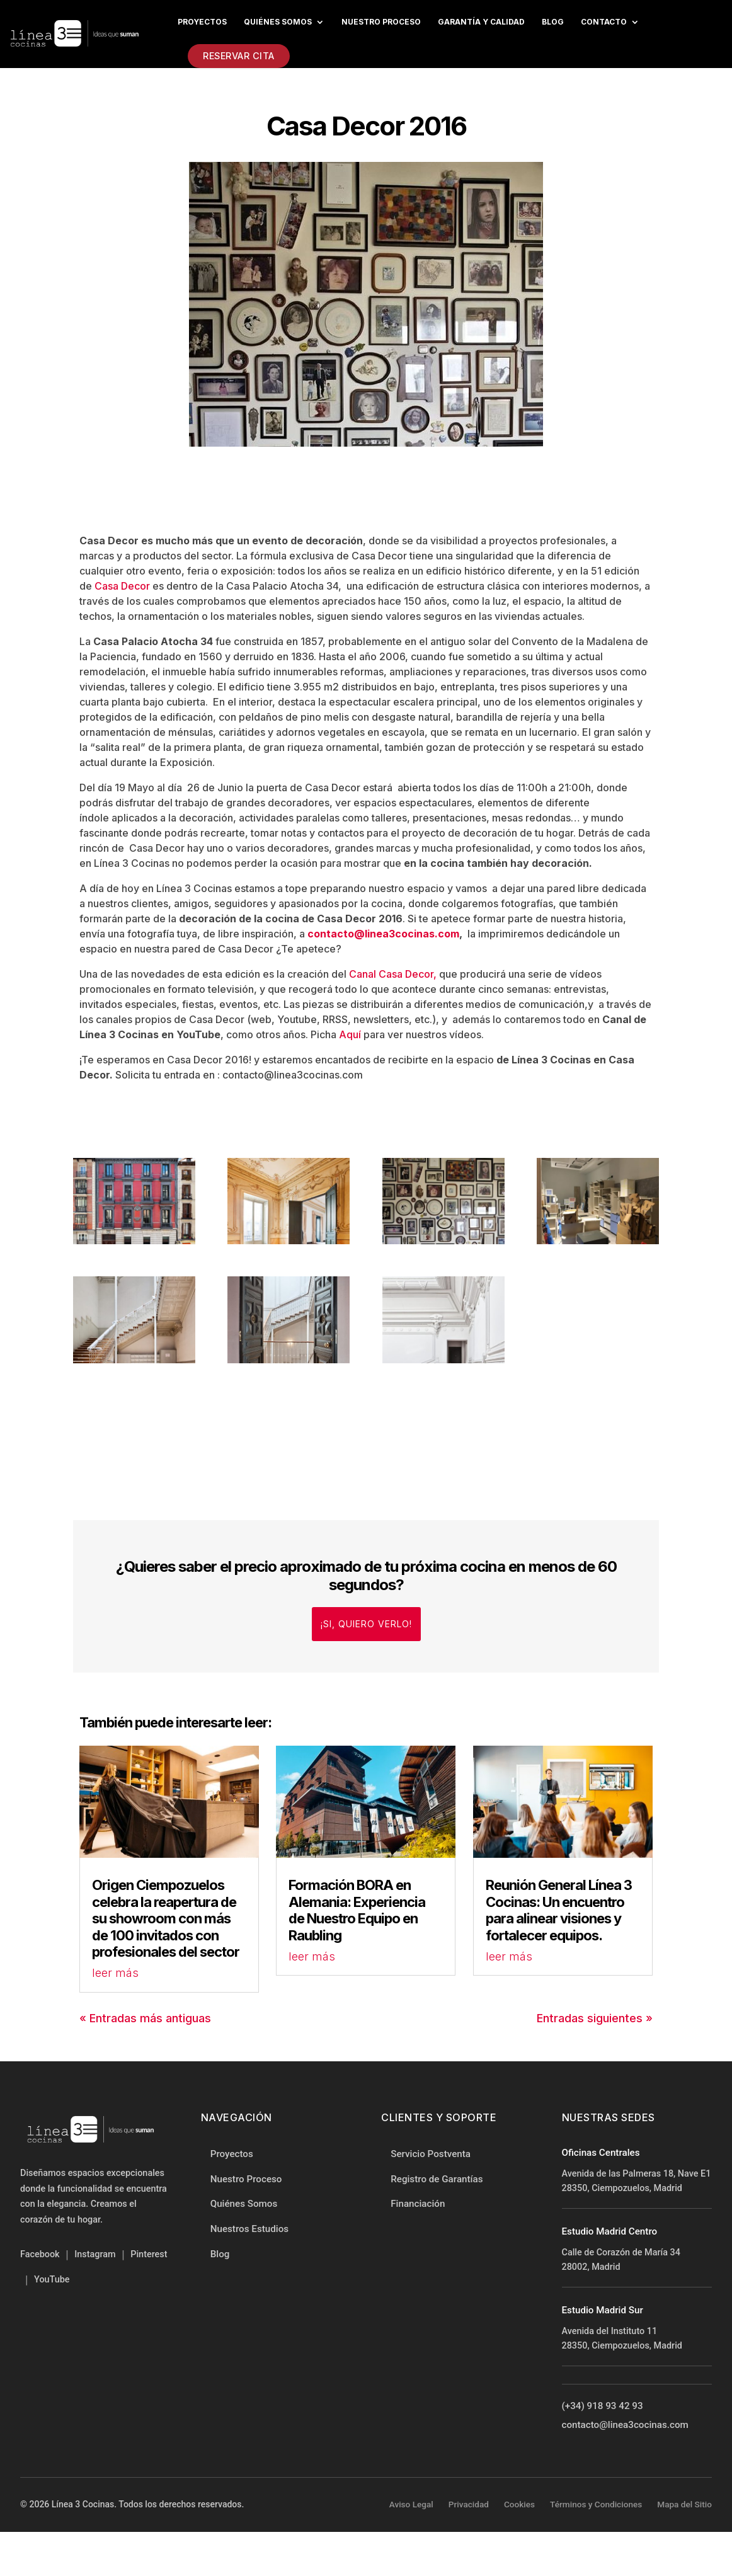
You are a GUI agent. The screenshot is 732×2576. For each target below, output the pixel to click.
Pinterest (148, 2254)
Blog (553, 22)
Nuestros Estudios (249, 2229)
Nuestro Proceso (246, 2179)
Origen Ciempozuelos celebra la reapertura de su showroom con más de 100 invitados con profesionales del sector (165, 1918)
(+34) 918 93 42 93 (602, 2406)
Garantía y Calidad (481, 22)
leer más (115, 1972)
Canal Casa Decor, (392, 974)
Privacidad (469, 2504)
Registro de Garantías (437, 2179)
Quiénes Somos (278, 22)
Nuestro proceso (381, 22)
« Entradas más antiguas (145, 2018)
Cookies (519, 2504)
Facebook (40, 2254)
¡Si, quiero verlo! (366, 1623)
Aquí (350, 1034)
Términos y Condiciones (596, 2504)
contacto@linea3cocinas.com (382, 933)
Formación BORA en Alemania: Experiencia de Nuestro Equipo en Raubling (357, 1910)
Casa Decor (122, 586)
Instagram (94, 2254)
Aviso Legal (411, 2504)
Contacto (604, 22)
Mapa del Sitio (684, 2504)
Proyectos (202, 22)
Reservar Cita (239, 55)
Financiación (418, 2203)
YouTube (51, 2279)
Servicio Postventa (431, 2154)
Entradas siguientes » (595, 2018)
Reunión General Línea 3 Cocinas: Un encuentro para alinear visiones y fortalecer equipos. (559, 1910)
